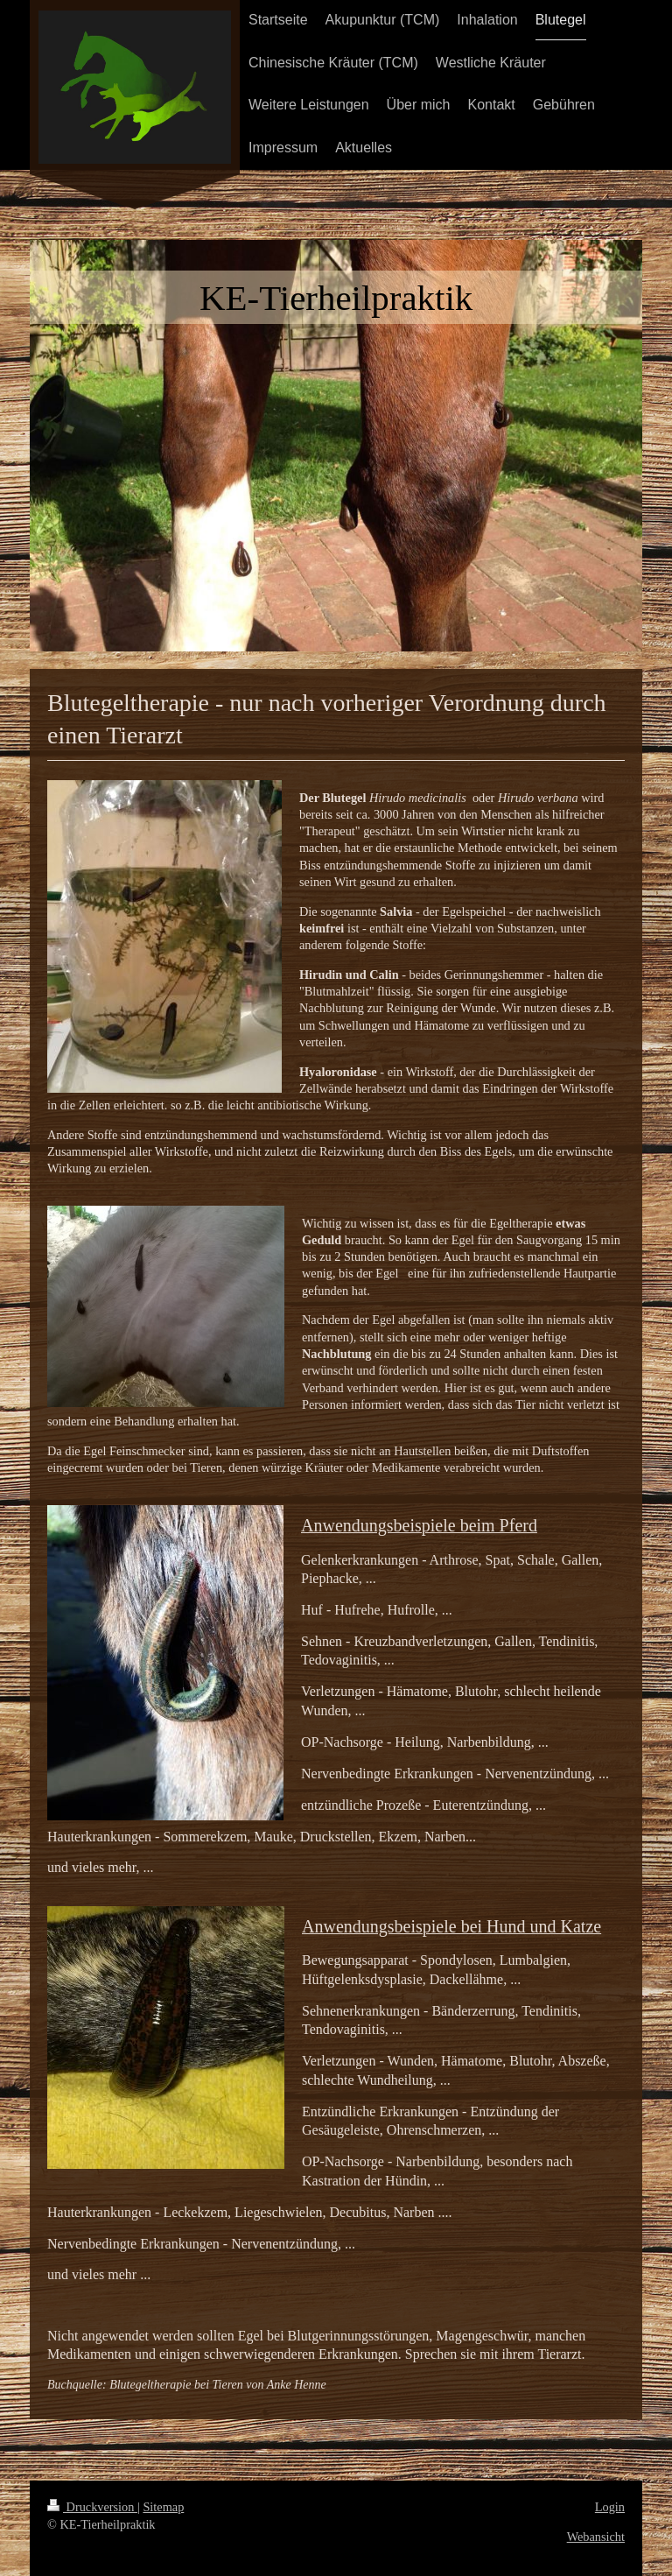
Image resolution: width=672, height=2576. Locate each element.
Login (610, 2507)
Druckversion (92, 2507)
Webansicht (596, 2537)
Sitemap (163, 2507)
